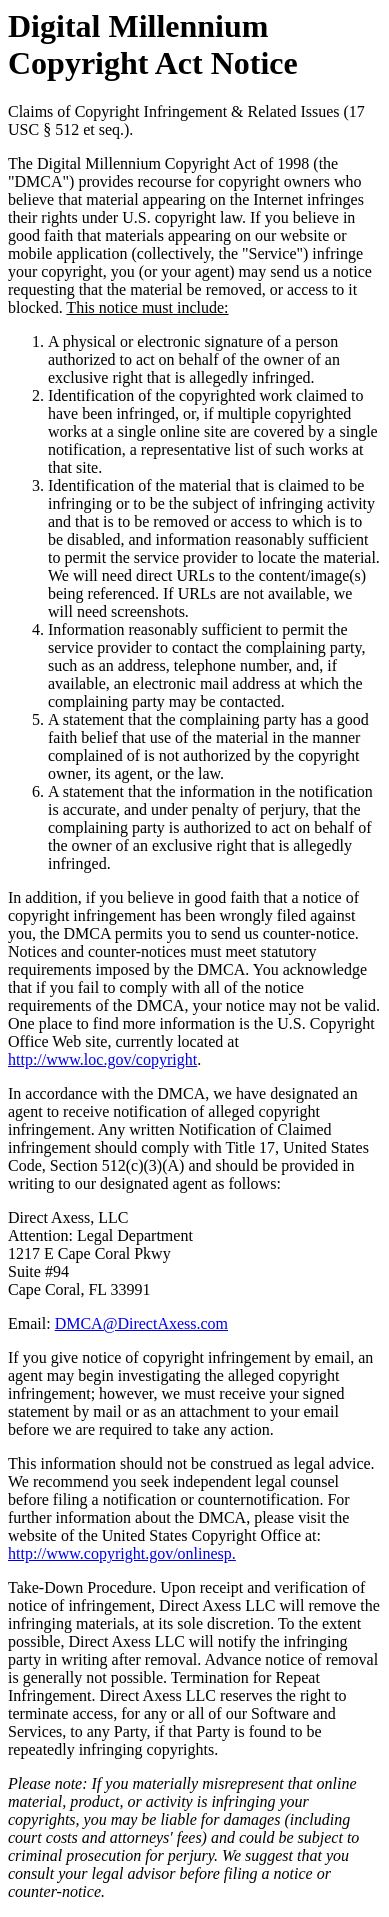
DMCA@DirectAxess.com (141, 1323)
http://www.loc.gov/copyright (102, 1059)
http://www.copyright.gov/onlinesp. (122, 1553)
